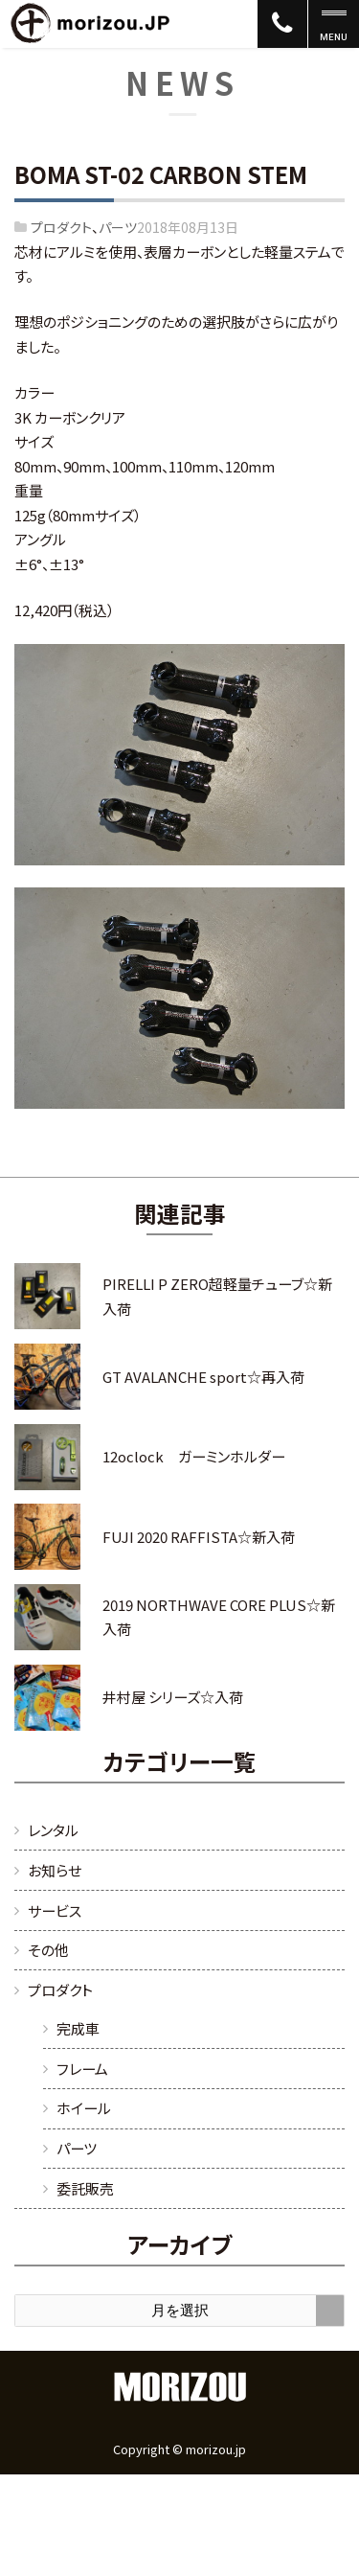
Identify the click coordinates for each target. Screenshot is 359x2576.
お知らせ (54, 1870)
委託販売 (85, 2188)
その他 (48, 1950)
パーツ (118, 227)
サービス (54, 1910)
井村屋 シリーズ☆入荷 (172, 1697)
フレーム (82, 2068)
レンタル (53, 1830)
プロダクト (61, 227)
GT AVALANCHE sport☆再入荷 (203, 1377)
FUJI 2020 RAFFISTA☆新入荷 (198, 1537)
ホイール (83, 2108)
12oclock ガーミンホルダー (193, 1456)
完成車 (78, 2028)
